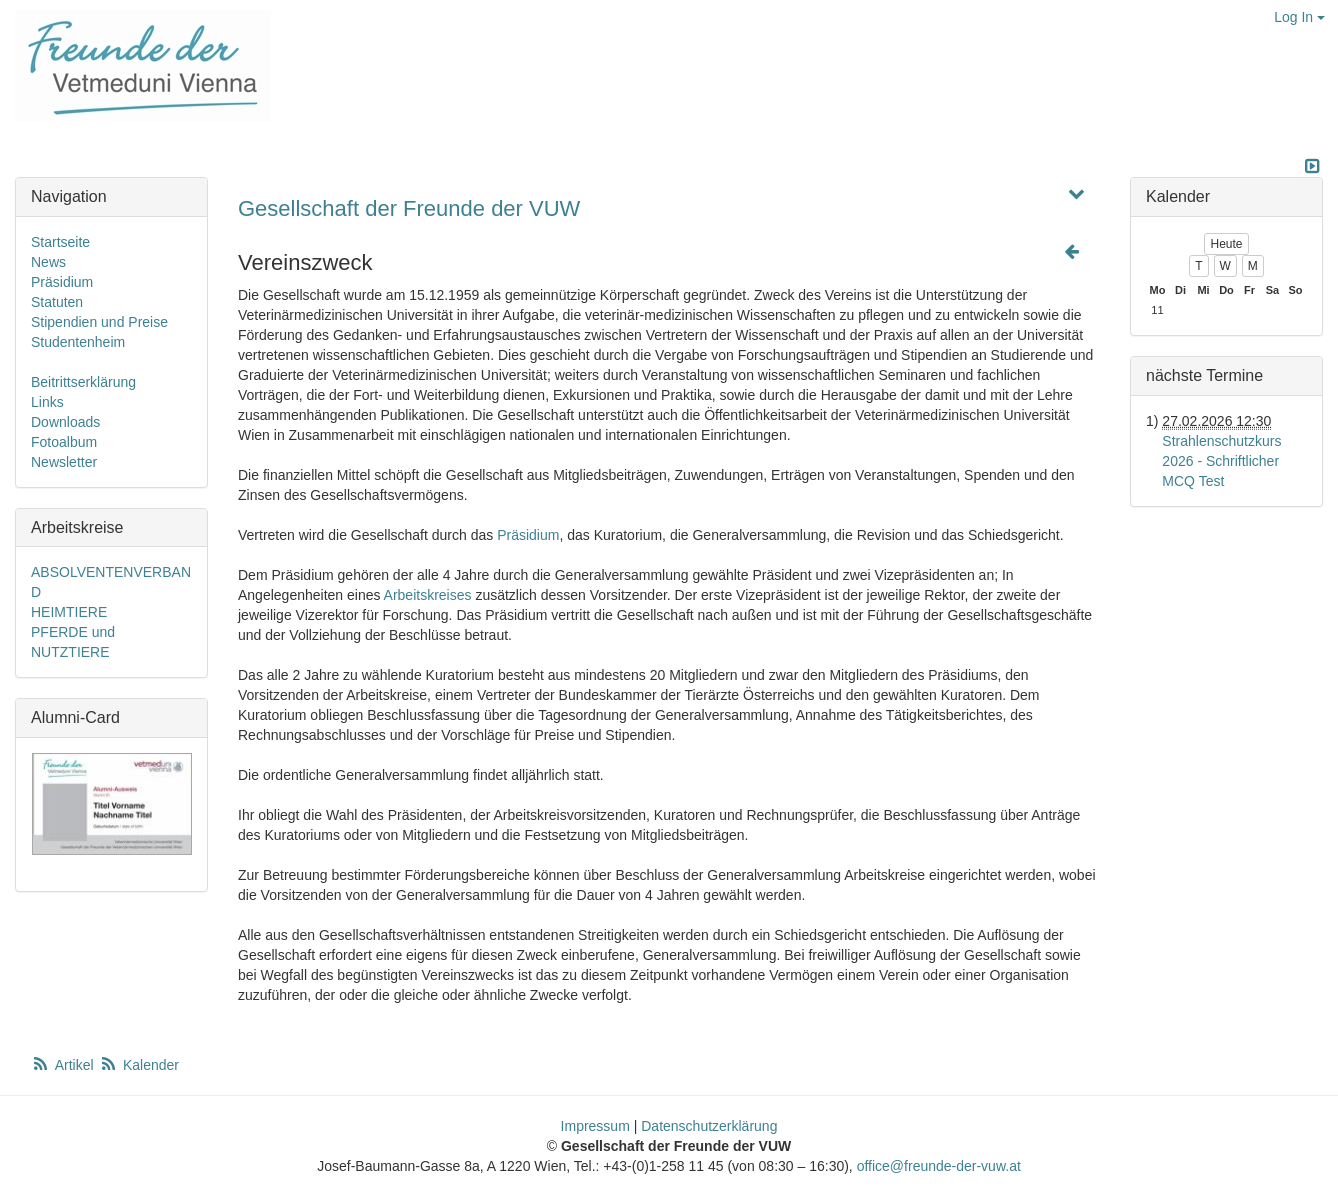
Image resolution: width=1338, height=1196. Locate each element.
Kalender (139, 1065)
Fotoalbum (64, 442)
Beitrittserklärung (83, 382)
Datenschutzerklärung (709, 1126)
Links (47, 402)
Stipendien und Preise (99, 322)
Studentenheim (78, 342)
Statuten (57, 302)
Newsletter (64, 462)
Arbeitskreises (428, 595)
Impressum (595, 1126)
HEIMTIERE (69, 612)
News (48, 262)
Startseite (60, 242)
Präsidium (528, 535)
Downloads (65, 422)
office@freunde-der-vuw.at (939, 1166)
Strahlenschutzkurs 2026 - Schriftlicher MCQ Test (1221, 461)
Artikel (64, 1065)
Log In (1299, 17)
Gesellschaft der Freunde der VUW (409, 208)
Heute (1226, 244)
